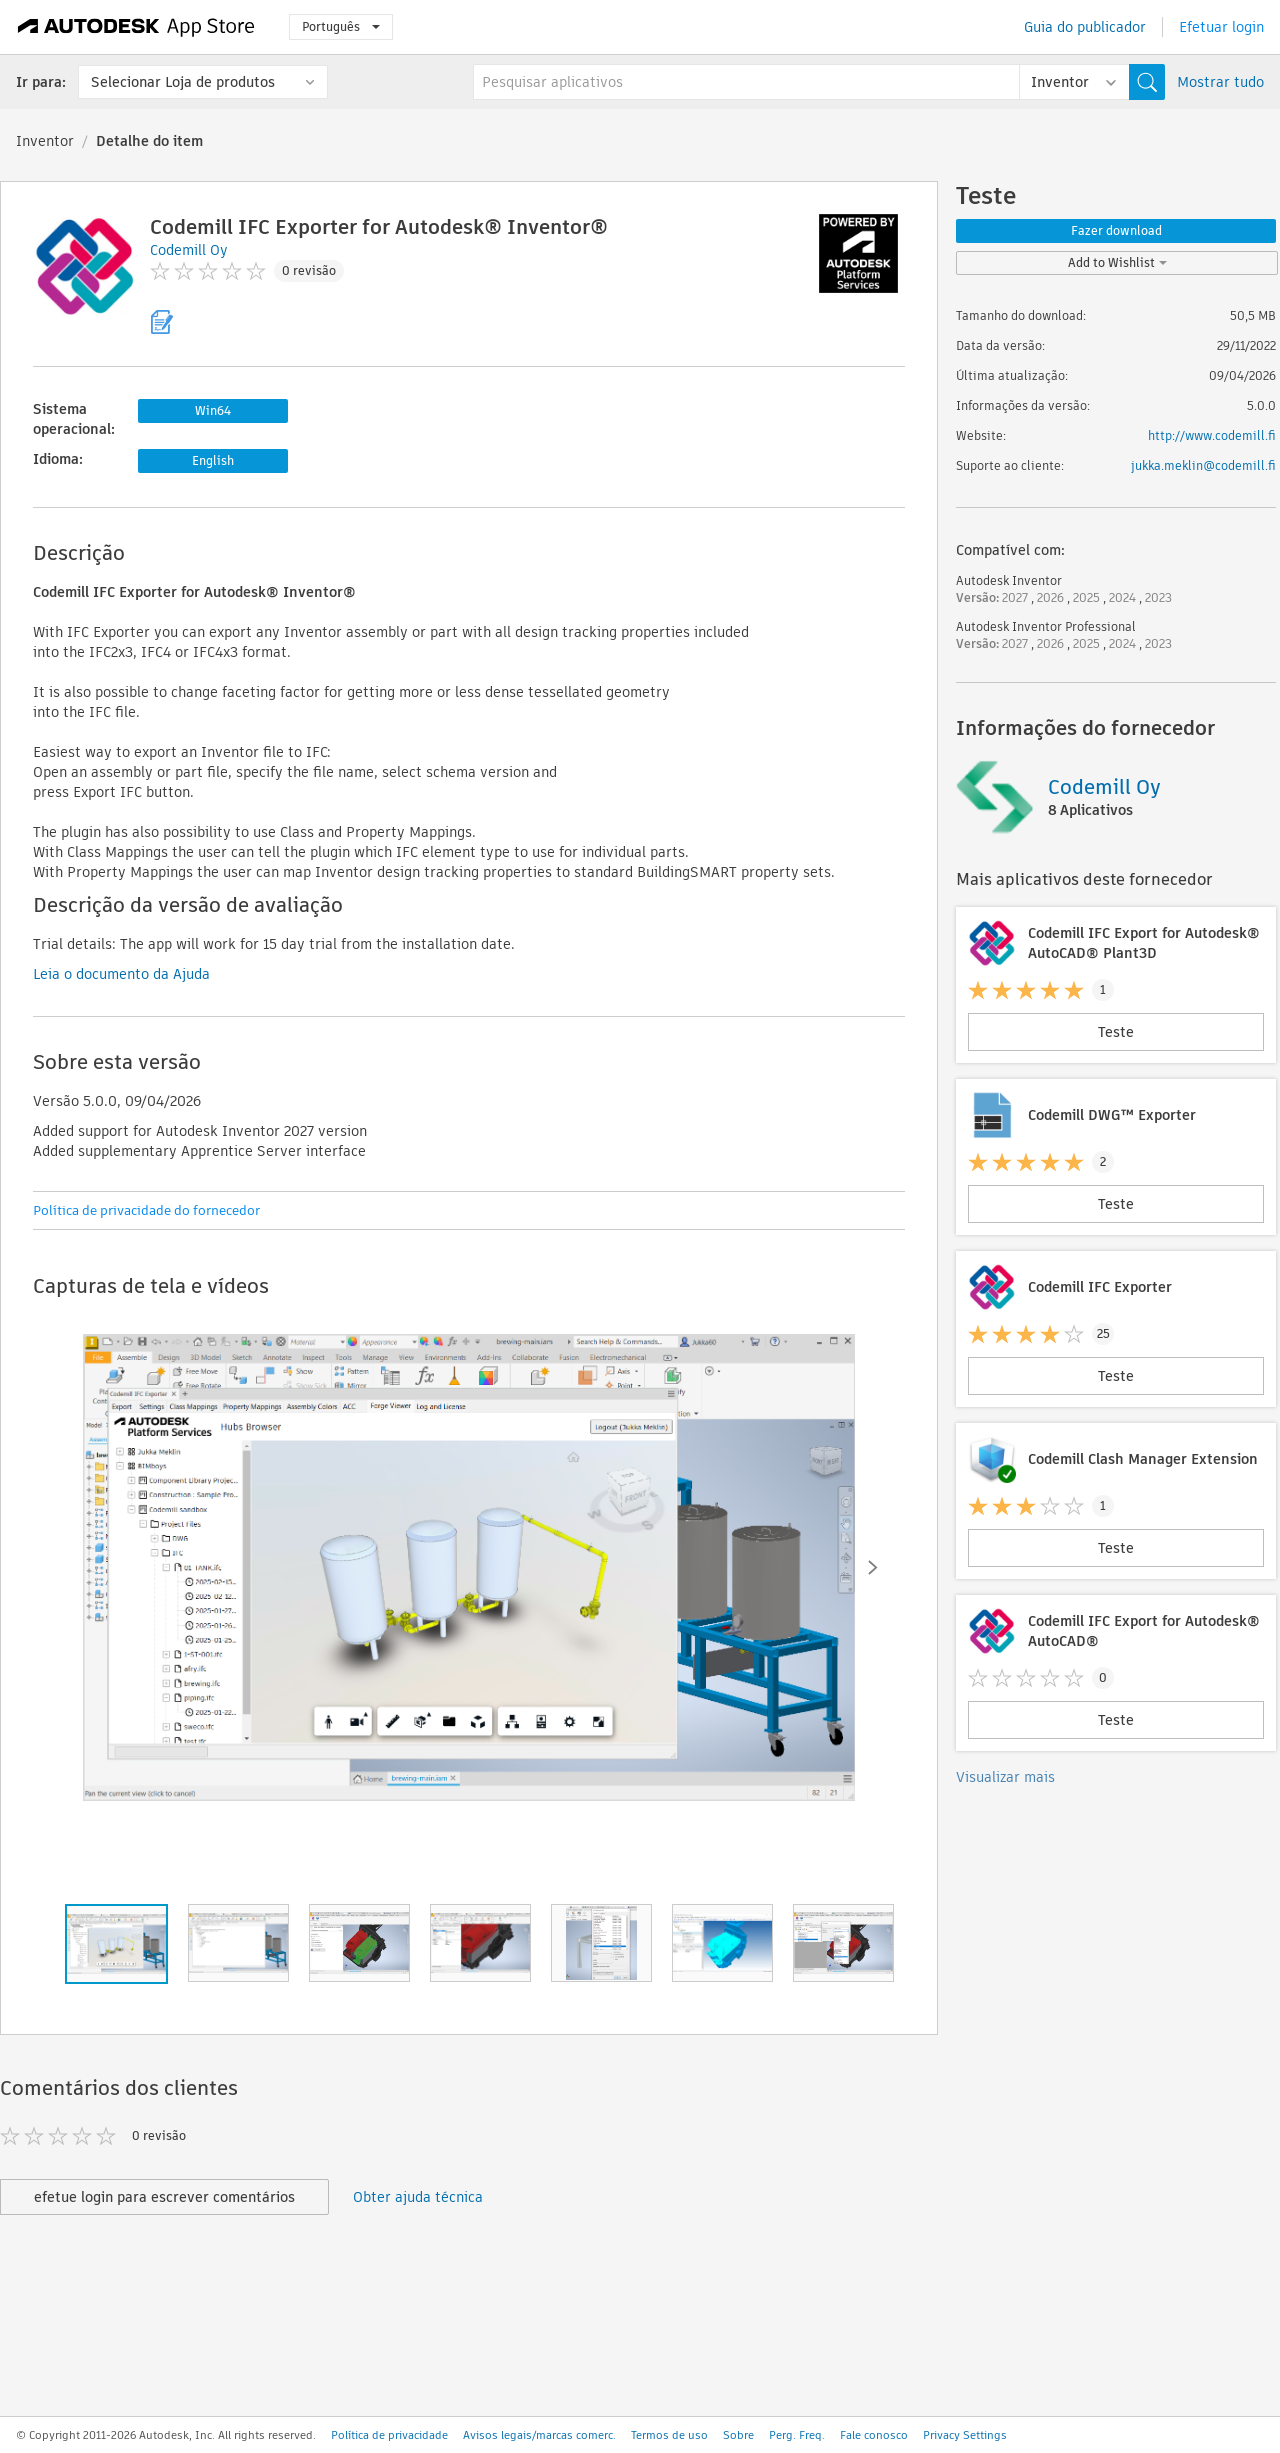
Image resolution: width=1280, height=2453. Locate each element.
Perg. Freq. (797, 2435)
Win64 (213, 410)
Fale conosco (874, 2435)
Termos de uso (669, 2435)
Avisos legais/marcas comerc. (539, 2435)
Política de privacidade (389, 2435)
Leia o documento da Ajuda (121, 974)
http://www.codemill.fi (1212, 435)
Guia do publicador (1085, 27)
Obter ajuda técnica (418, 2197)
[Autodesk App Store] (136, 27)
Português (341, 26)
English (213, 460)
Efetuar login (1221, 27)
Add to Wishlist (1117, 262)
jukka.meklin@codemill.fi (1203, 465)
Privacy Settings (965, 2435)
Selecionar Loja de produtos (183, 82)
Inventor (45, 141)
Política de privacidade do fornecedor (146, 1210)
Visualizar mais (1005, 1777)
